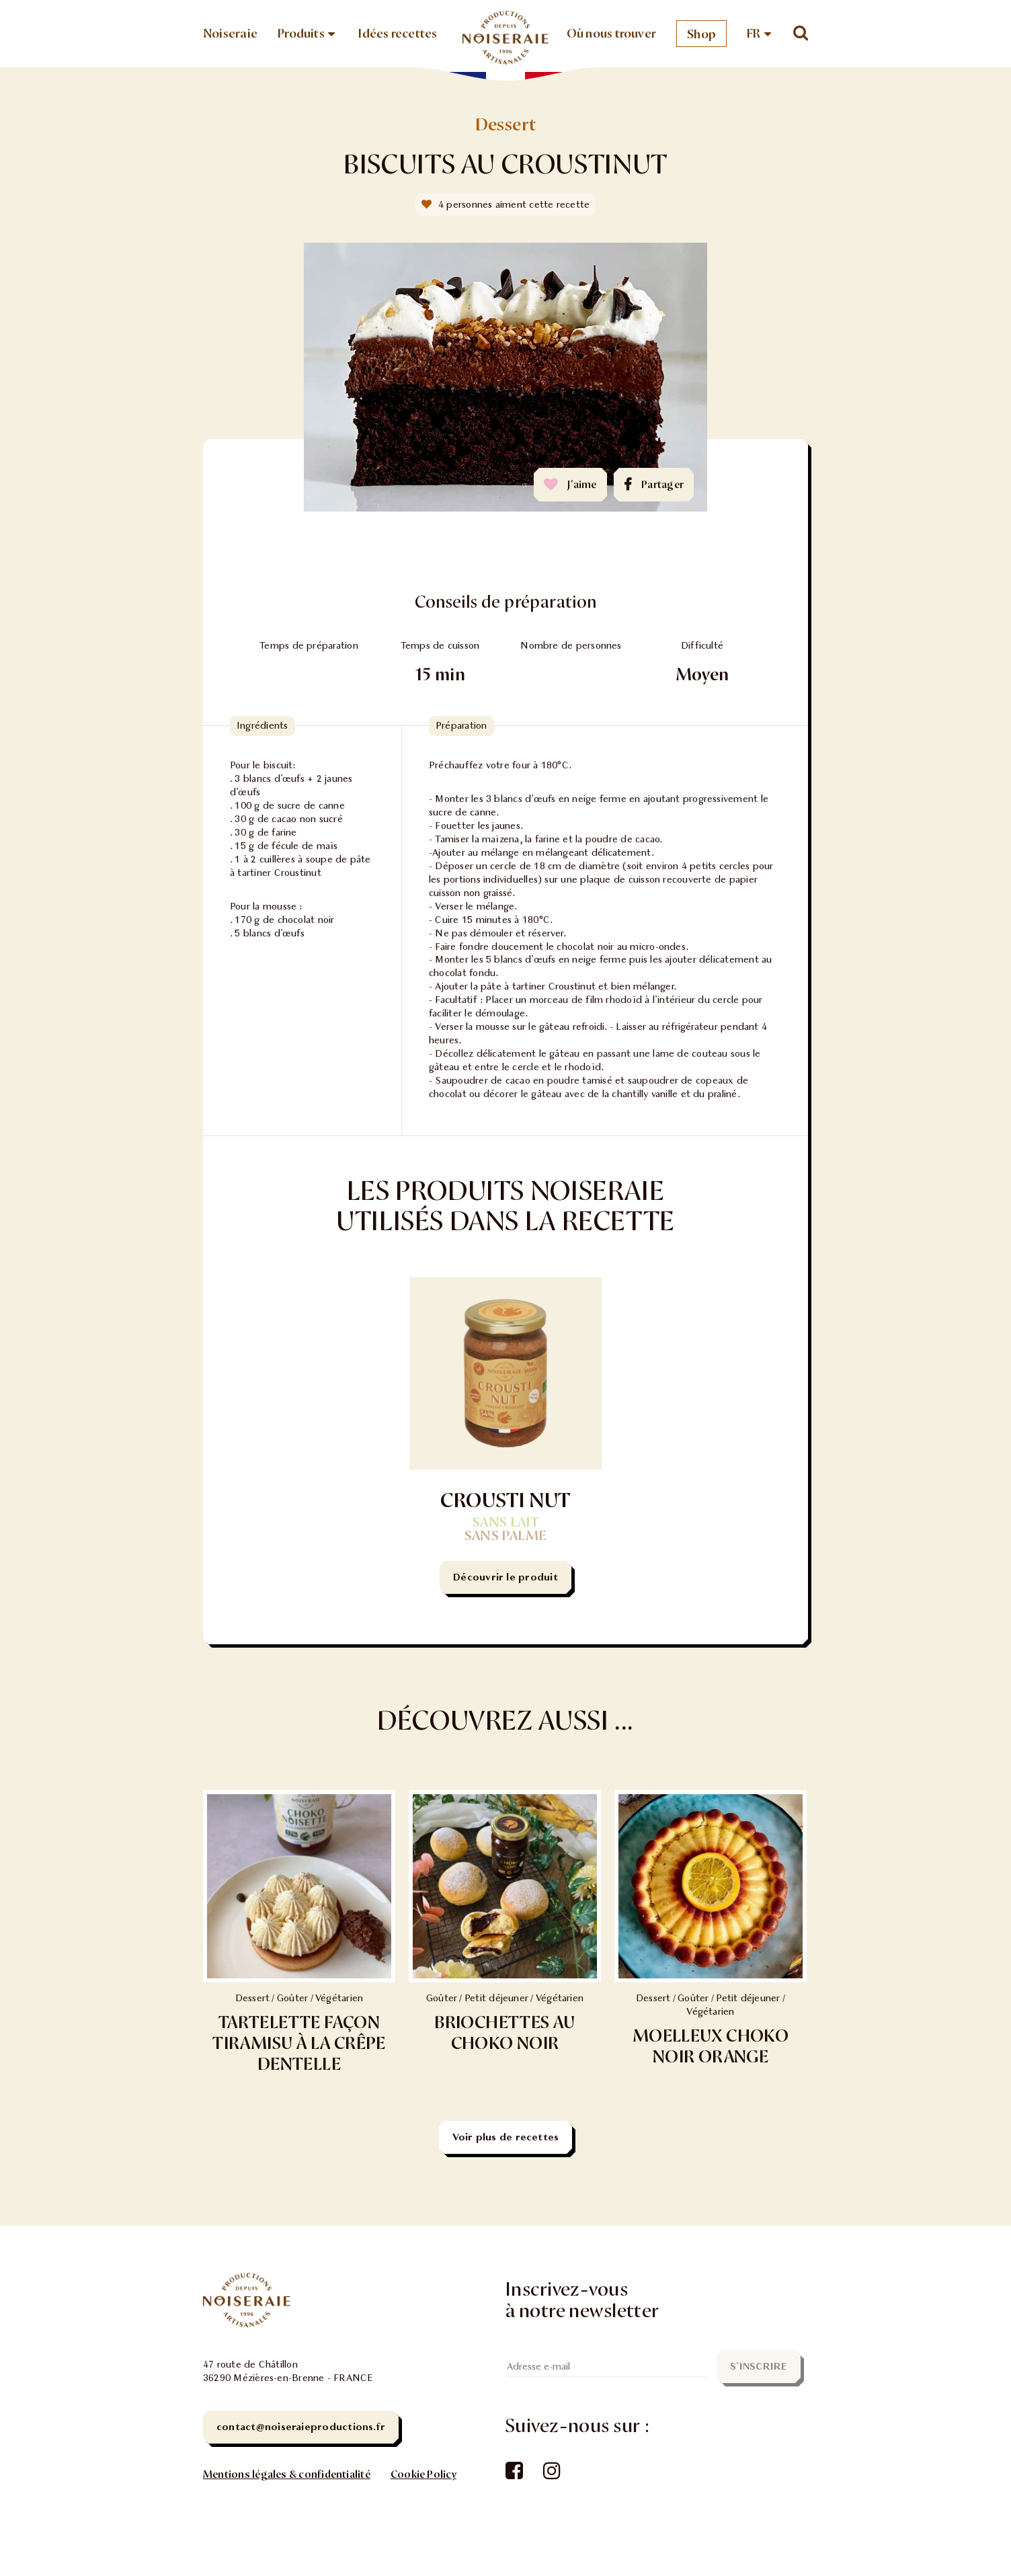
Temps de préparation (308, 646)
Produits (301, 34)
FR (753, 34)
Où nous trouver (611, 34)
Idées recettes (397, 34)
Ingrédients (262, 726)
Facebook (513, 2472)
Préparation (461, 726)
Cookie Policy (423, 2474)
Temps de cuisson (440, 646)
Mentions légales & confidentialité (286, 2474)
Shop (701, 34)
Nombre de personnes (570, 646)
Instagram (550, 2472)
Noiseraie (230, 34)
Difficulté (702, 646)
